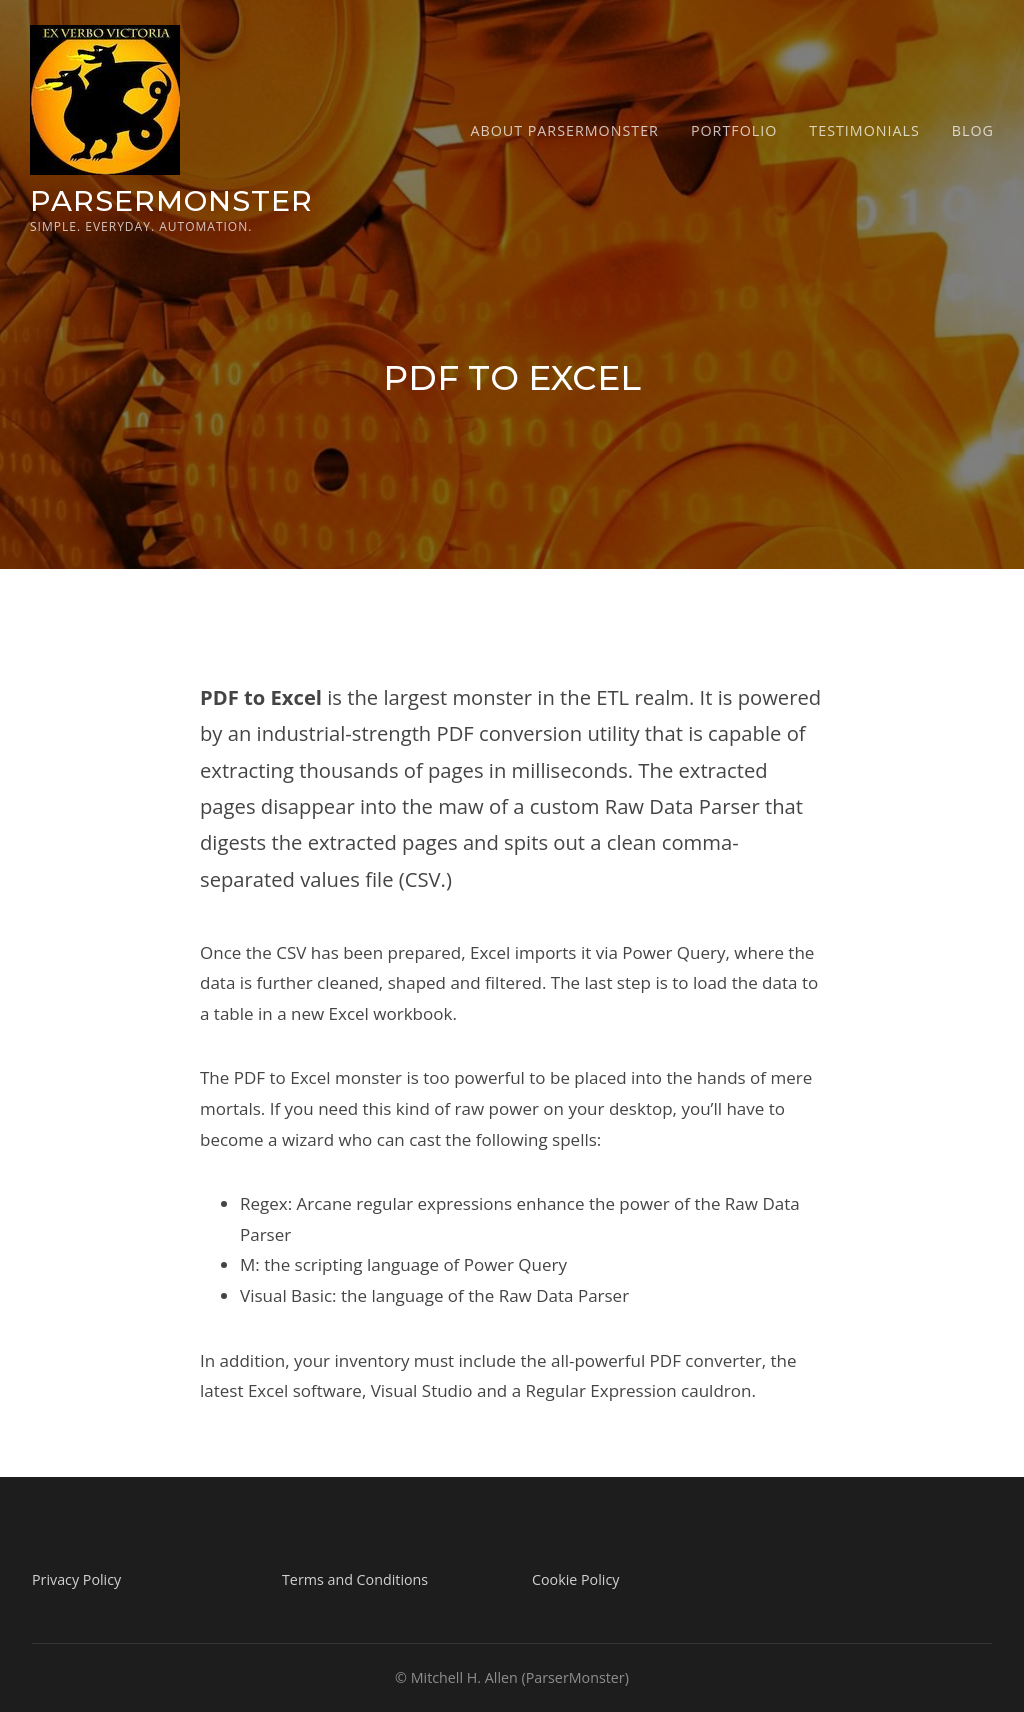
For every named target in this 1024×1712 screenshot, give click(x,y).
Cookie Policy (575, 1579)
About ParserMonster (564, 130)
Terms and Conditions (355, 1579)
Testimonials (864, 130)
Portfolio (734, 130)
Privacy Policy (76, 1579)
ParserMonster (171, 200)
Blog (973, 130)
